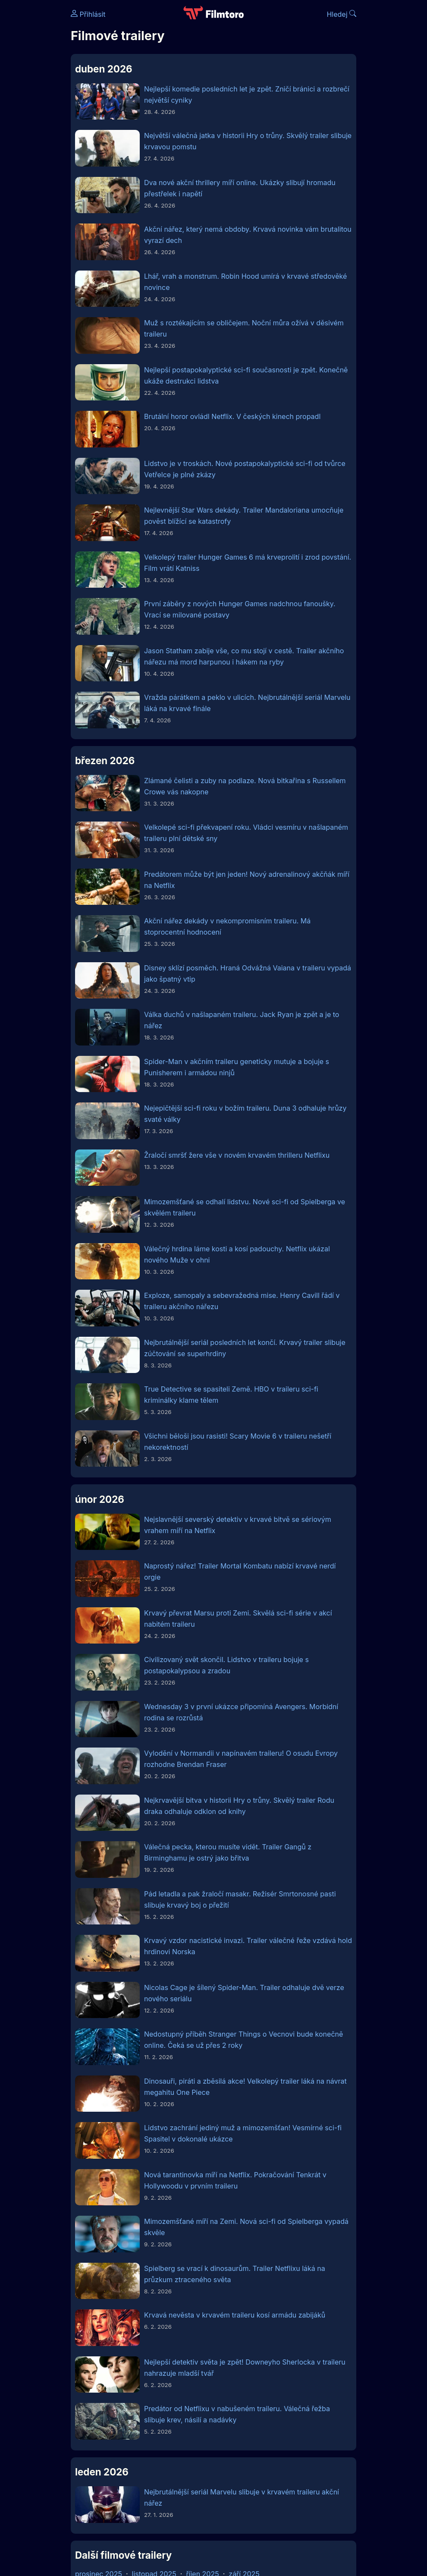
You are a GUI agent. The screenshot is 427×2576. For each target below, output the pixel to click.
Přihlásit (88, 14)
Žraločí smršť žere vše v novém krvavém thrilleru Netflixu (237, 1155)
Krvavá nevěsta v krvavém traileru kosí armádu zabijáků (234, 2315)
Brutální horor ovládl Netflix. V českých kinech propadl (232, 416)
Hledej (341, 14)
